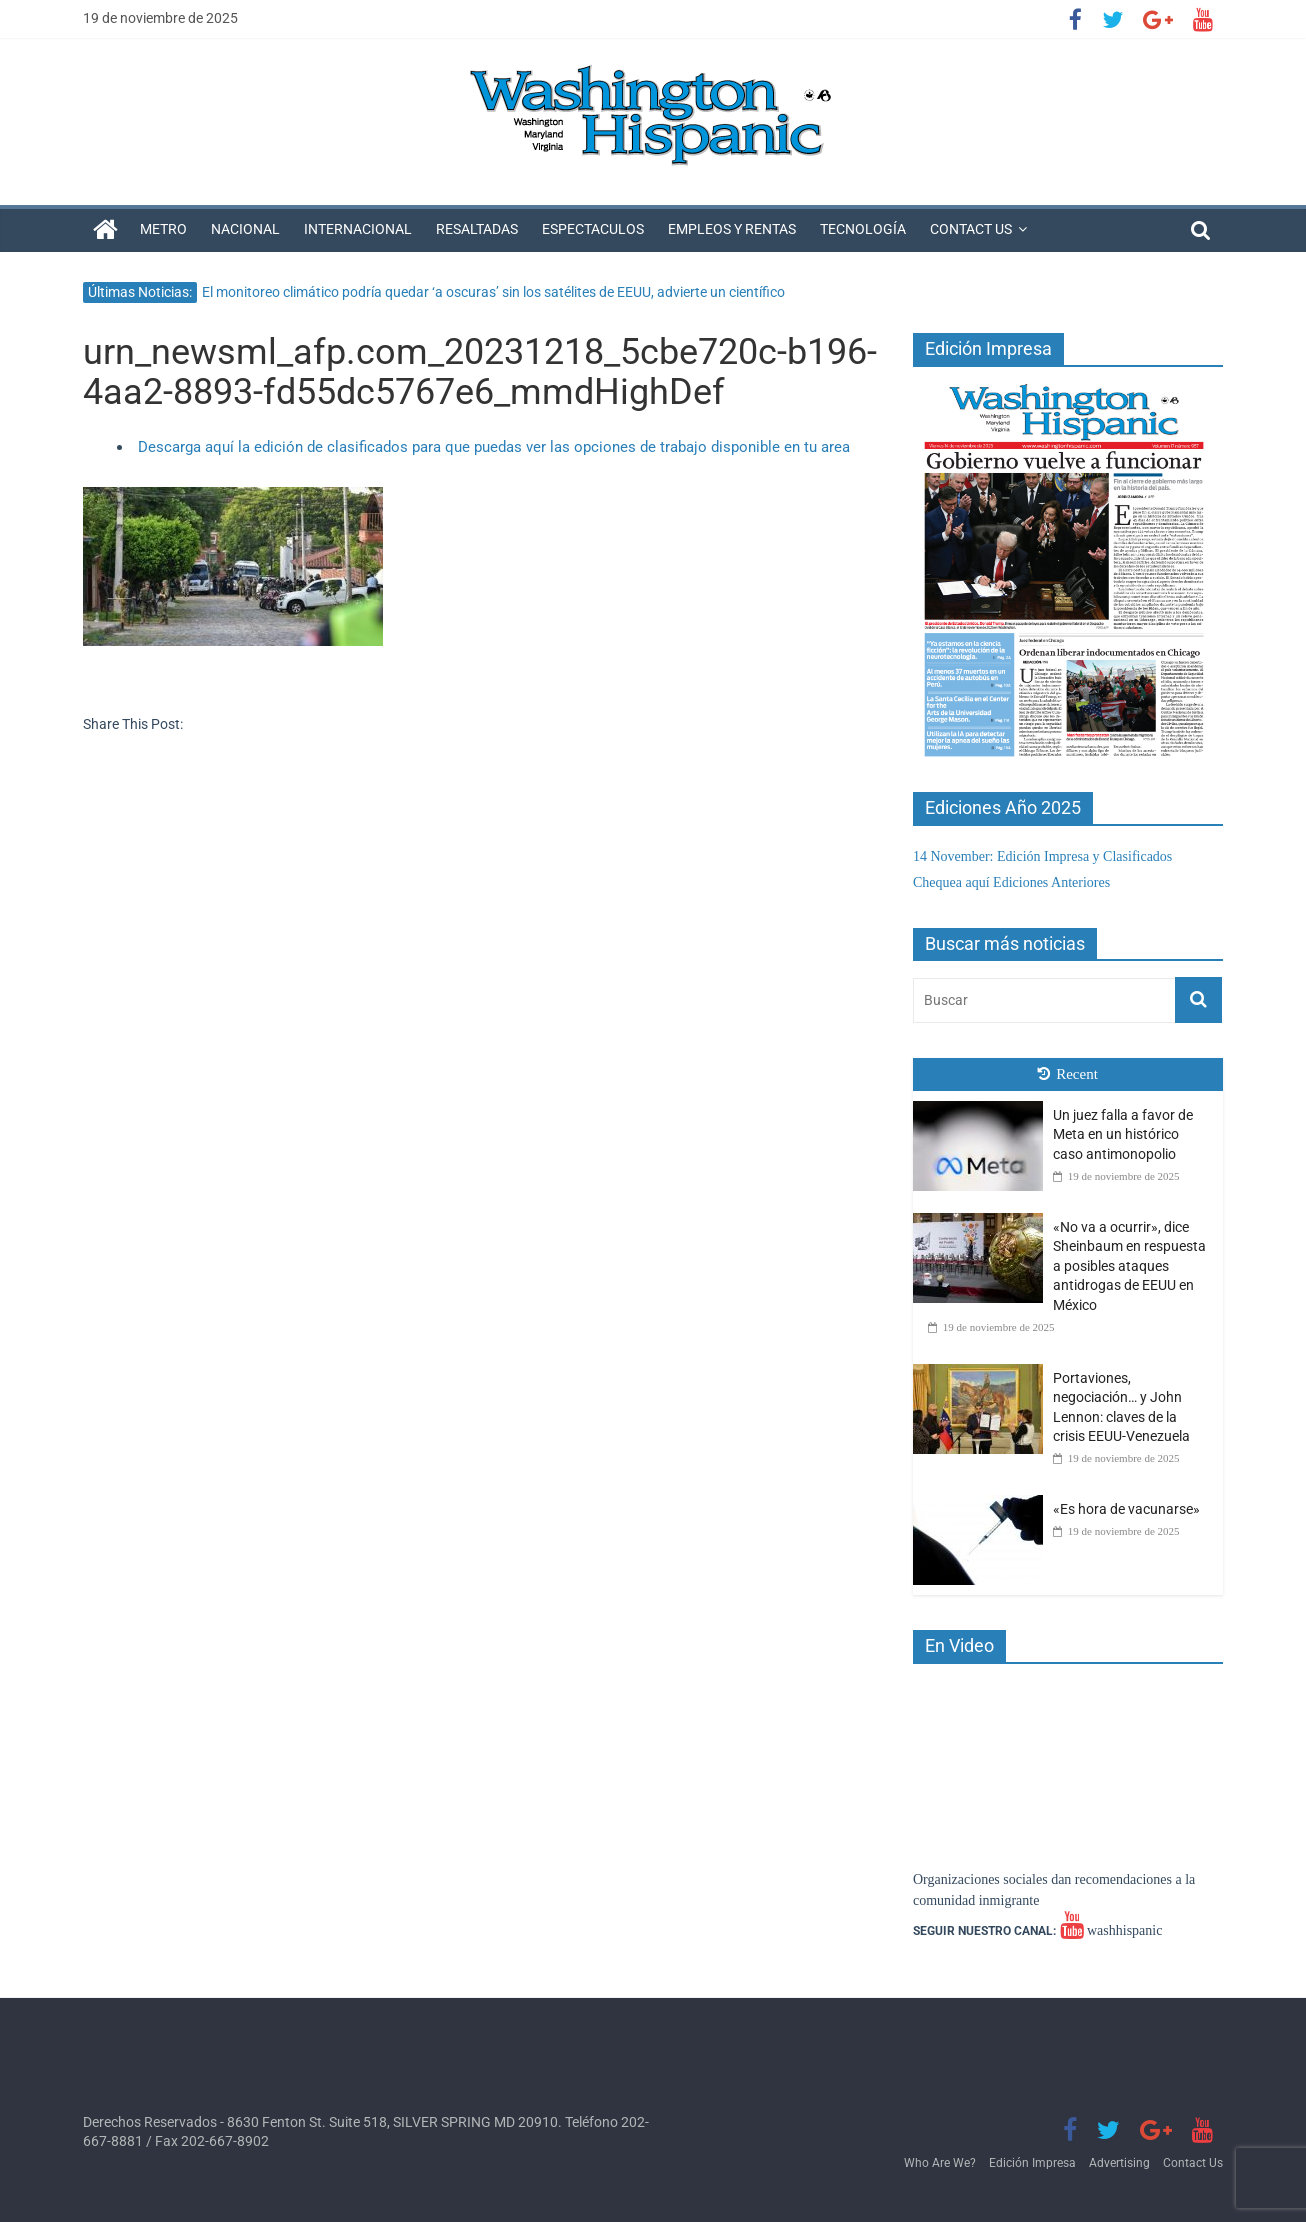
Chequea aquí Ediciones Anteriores (1011, 882)
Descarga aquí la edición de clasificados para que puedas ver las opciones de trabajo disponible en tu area (494, 447)
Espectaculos (593, 229)
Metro (163, 229)
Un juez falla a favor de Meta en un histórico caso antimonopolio (1123, 1134)
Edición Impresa (1032, 2163)
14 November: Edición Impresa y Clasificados (1042, 856)
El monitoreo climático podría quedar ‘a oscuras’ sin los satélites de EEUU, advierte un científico (493, 292)
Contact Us (971, 229)
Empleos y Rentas (732, 229)
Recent (1068, 1074)
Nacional (245, 229)
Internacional (358, 229)
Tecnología (863, 229)
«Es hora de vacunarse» (1126, 1509)
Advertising (1119, 2163)
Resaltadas (477, 229)
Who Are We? (940, 2163)
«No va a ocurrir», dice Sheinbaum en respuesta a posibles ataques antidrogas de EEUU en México (1129, 1266)
